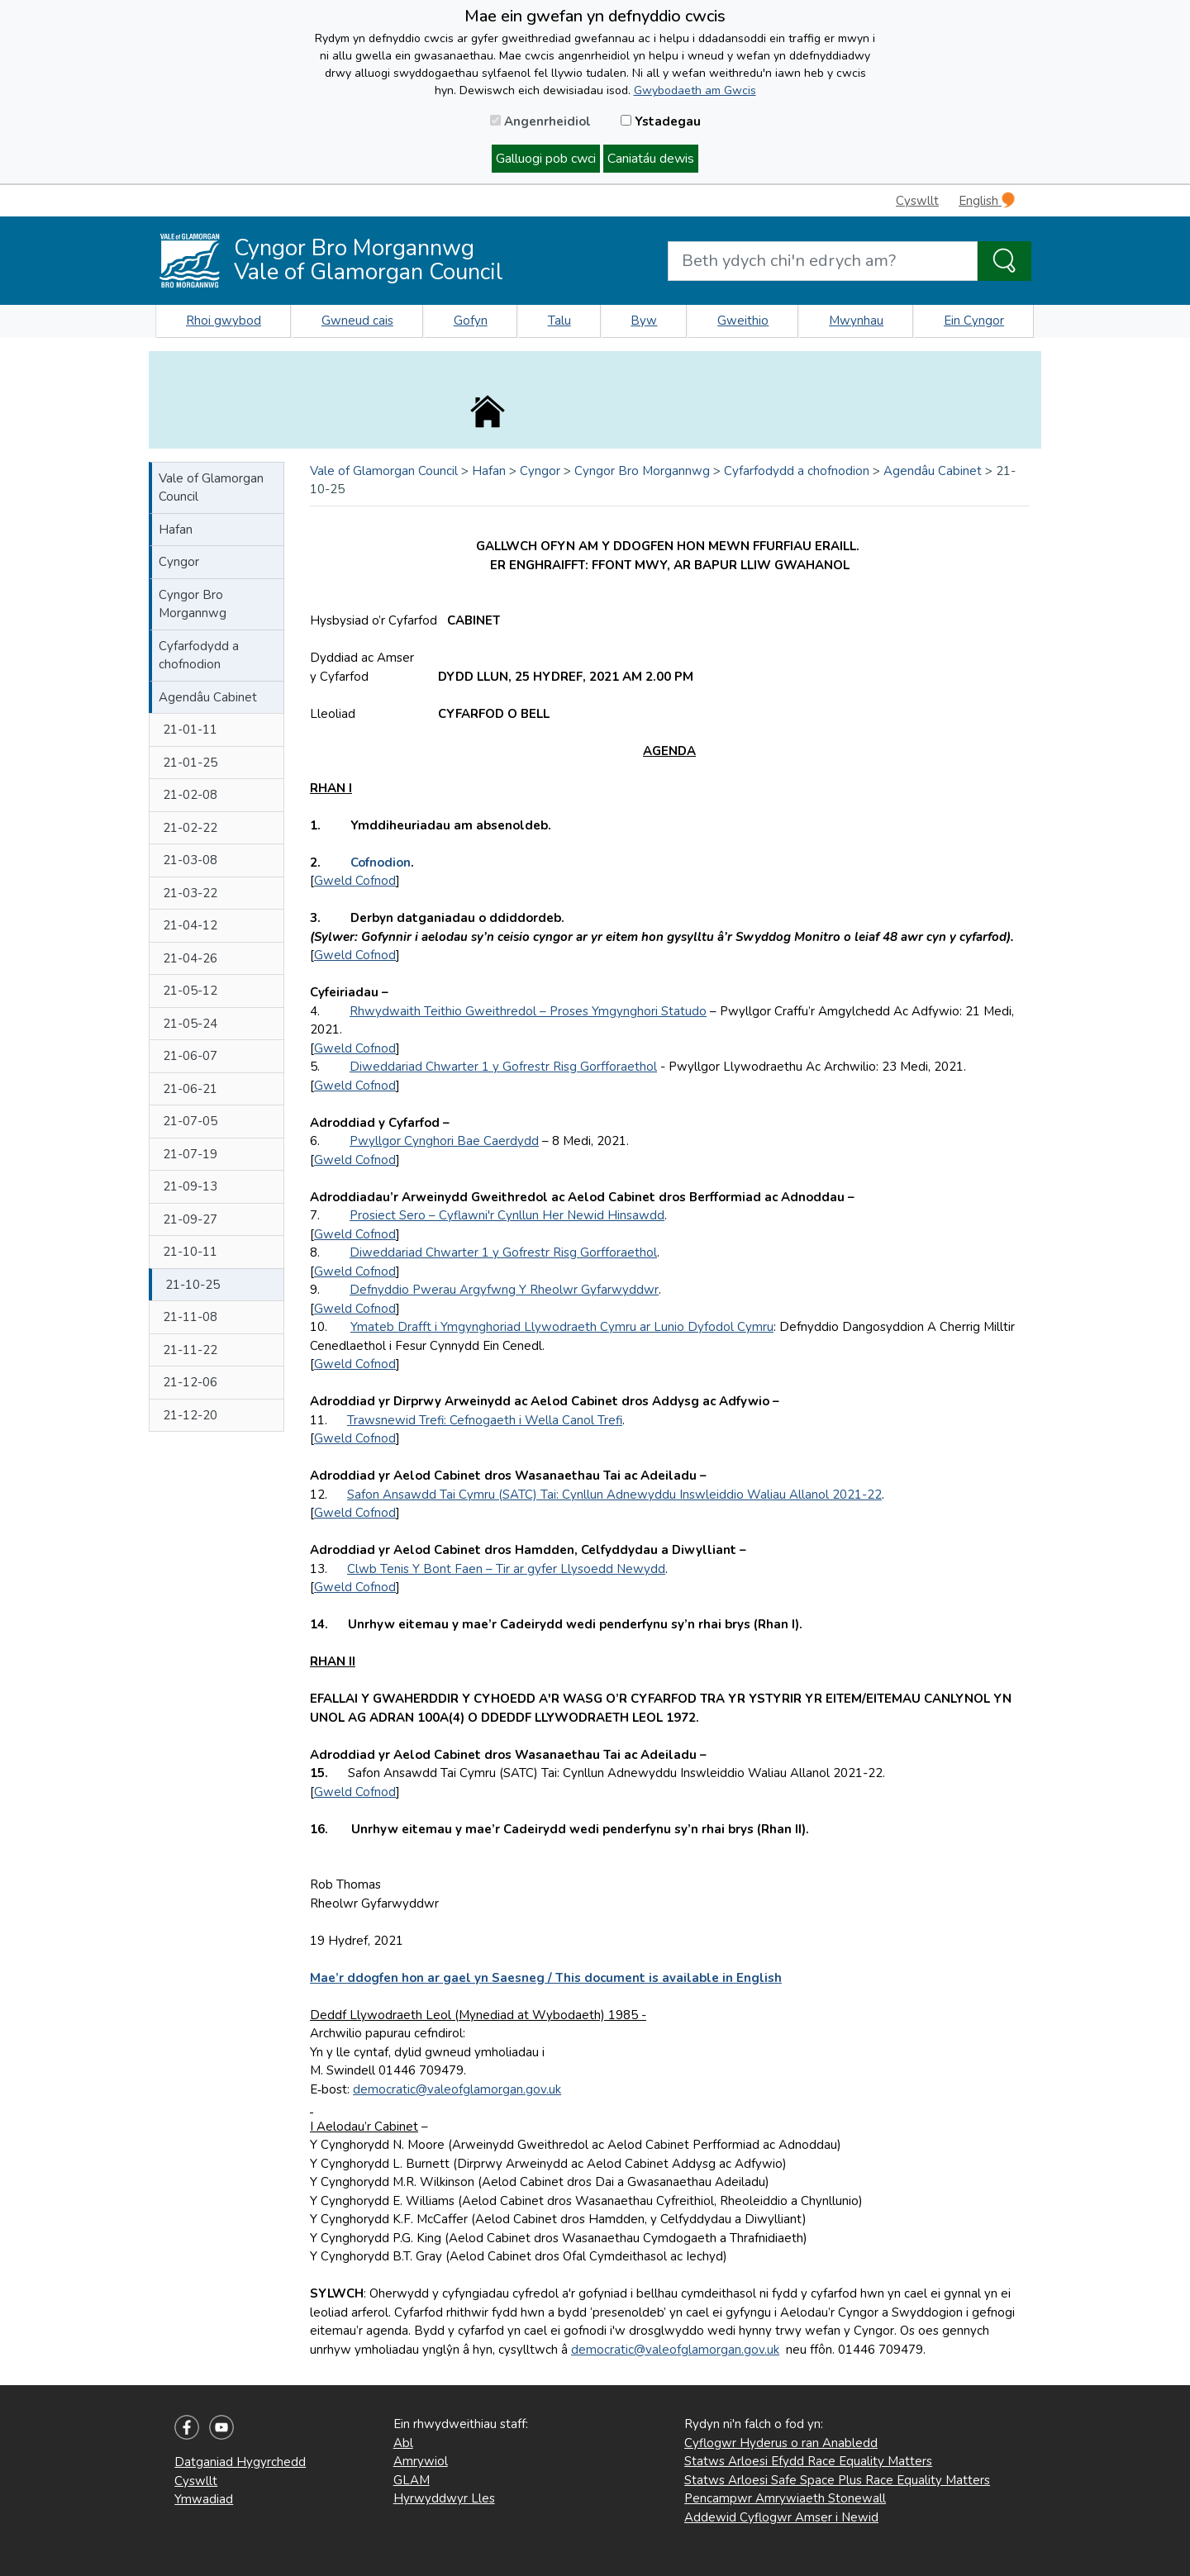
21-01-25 (190, 762)
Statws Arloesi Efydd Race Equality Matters (808, 2461)
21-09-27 (190, 1219)
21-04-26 (190, 958)
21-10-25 (192, 1284)
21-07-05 (190, 1121)
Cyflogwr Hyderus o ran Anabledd (781, 2443)
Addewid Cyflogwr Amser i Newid (781, 2517)
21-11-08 (190, 1317)
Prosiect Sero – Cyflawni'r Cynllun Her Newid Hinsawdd (507, 1215)
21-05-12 (190, 990)
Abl (403, 2443)
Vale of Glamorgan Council (211, 488)
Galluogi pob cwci (546, 159)
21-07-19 (190, 1154)
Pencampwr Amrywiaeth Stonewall (785, 2498)
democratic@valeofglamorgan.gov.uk (457, 2089)
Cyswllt (917, 200)
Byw (644, 320)
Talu (559, 320)
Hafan (176, 529)
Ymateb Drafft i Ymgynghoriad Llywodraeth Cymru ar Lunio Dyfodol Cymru (562, 1327)
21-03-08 (190, 860)
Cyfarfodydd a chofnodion (199, 655)
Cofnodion (380, 862)
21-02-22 (190, 828)
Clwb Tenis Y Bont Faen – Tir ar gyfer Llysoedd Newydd (506, 1569)
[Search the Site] (1004, 261)
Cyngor (179, 562)
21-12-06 (190, 1382)
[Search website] (823, 261)
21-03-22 (190, 893)
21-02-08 (190, 795)
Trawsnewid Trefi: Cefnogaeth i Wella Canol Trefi (484, 1420)
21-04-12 (190, 925)
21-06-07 (190, 1056)
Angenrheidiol (540, 121)
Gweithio (743, 320)
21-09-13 (190, 1186)
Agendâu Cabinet (208, 697)
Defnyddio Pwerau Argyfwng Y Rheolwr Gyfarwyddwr (504, 1289)
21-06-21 (190, 1089)
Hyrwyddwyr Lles (444, 2498)
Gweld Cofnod (355, 880)
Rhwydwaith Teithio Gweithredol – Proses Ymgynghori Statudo (528, 1011)
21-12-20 (190, 1415)
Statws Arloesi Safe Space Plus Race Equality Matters (837, 2480)
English (987, 200)
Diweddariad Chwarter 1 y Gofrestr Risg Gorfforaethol (503, 1066)
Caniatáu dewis (650, 159)
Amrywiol (420, 2461)
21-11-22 (190, 1350)
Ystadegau (661, 121)
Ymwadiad (203, 2499)
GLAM (411, 2480)
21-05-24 (190, 1023)
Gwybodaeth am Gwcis (695, 90)
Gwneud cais (357, 320)
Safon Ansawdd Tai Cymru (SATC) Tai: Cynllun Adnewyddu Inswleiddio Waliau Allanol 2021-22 (614, 1494)
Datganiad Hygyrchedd (240, 2462)
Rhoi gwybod (223, 320)
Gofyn (471, 320)
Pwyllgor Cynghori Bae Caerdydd (444, 1141)
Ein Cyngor (974, 320)
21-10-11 (190, 1251)
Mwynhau (856, 320)
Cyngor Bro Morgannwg (192, 604)
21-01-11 (190, 729)
